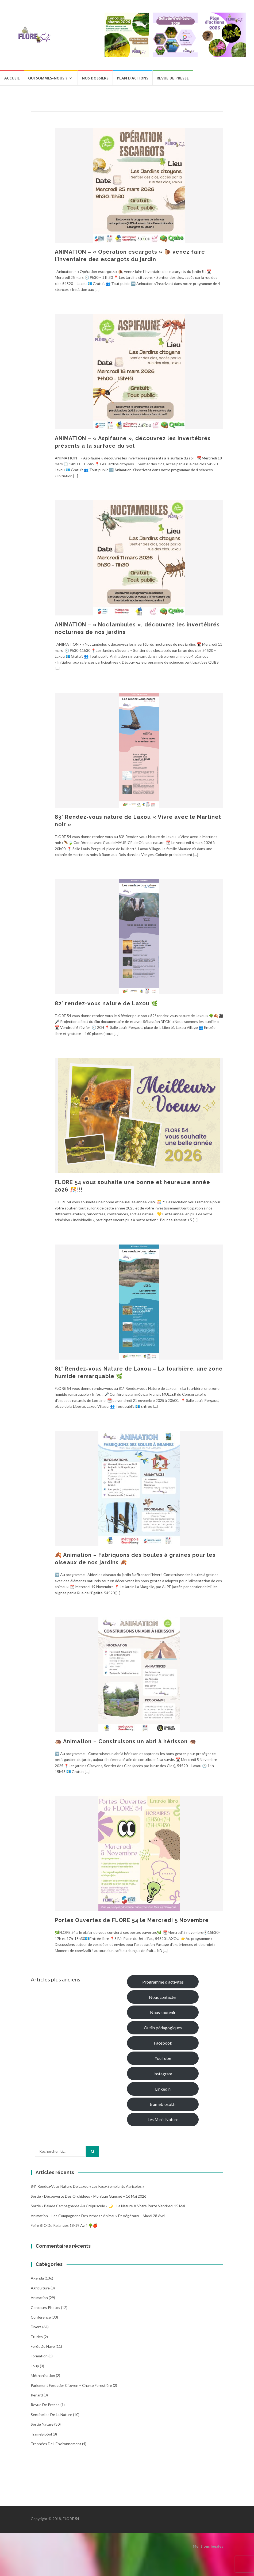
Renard (37, 2395)
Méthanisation (43, 2375)
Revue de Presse (45, 2404)
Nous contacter (163, 1997)
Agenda (37, 2278)
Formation (39, 2356)
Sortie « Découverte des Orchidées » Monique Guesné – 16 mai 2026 (88, 2196)
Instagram (162, 2073)
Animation (39, 2297)
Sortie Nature (42, 2424)
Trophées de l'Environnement (56, 2443)
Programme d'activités (163, 1981)
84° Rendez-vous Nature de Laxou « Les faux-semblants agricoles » (87, 2186)
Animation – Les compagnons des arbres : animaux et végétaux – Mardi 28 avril (98, 2215)
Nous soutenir (163, 2012)
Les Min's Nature (163, 2119)
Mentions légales (208, 2546)
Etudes (37, 2336)
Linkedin (163, 2088)
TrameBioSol (41, 2434)
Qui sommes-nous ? (47, 78)
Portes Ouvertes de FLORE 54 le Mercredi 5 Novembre (132, 1920)
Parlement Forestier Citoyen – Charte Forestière (71, 2385)
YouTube (163, 2058)
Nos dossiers (95, 78)
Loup (35, 2366)
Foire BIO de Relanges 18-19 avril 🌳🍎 (64, 2225)
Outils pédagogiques (163, 2027)
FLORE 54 (71, 2518)
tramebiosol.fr (163, 2104)
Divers (36, 2326)
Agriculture (40, 2288)
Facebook (163, 2042)
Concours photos (45, 2307)
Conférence (41, 2317)
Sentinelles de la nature (51, 2414)
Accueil (12, 78)
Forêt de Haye (43, 2346)
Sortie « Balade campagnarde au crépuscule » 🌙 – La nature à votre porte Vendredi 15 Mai (108, 2206)
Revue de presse (173, 78)
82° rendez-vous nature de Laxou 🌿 (106, 1003)
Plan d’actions (132, 78)
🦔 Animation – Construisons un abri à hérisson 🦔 (125, 1741)
